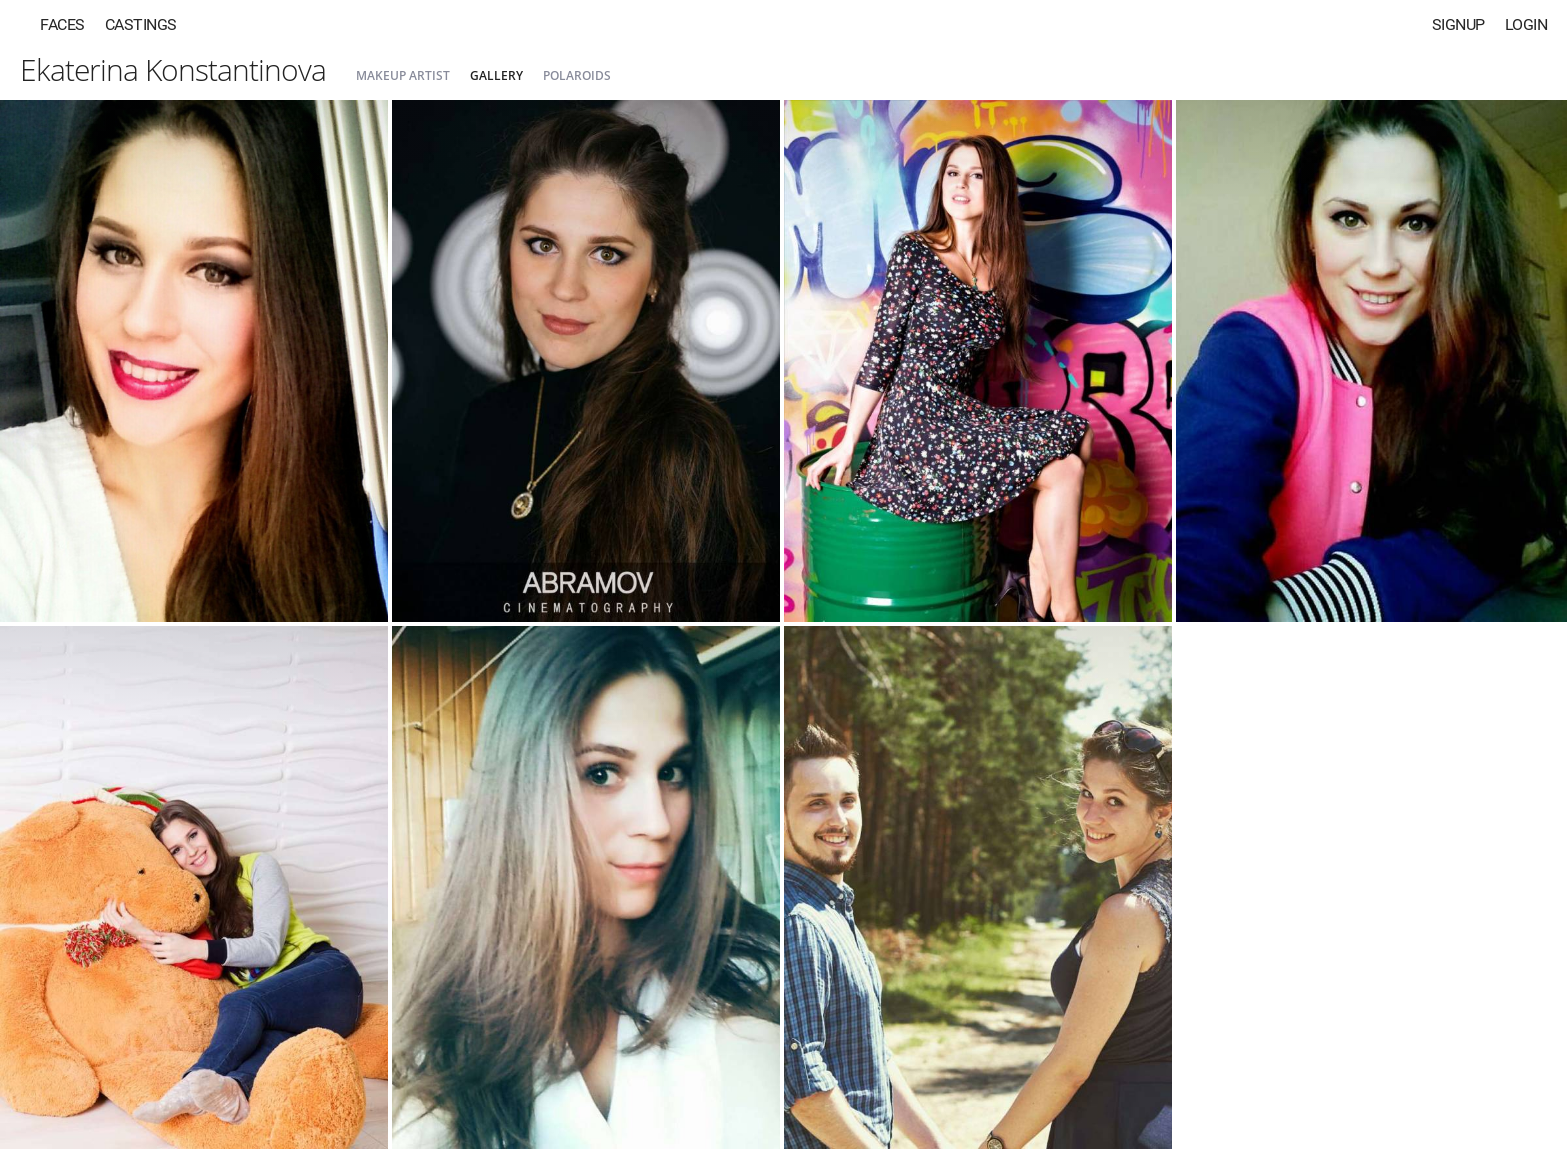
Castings (141, 24)
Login (1526, 24)
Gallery (496, 75)
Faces (62, 24)
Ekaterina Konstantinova (173, 69)
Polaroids (577, 75)
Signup (1458, 24)
